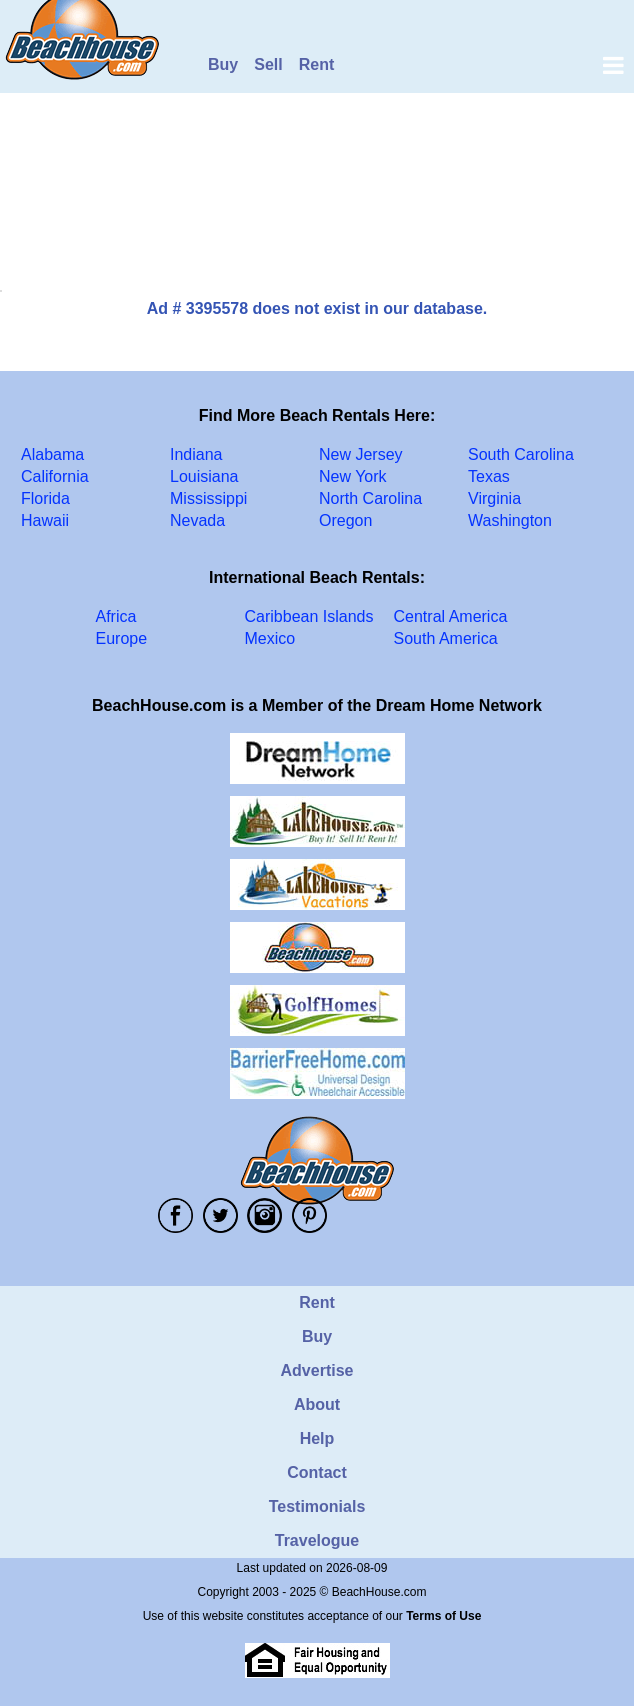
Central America (451, 616)
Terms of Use (443, 1616)
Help (317, 1438)
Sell (268, 64)
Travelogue (317, 1540)
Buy (223, 64)
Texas (489, 476)
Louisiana (204, 476)
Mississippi (208, 498)
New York (353, 476)
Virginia (494, 498)
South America (446, 638)
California (55, 476)
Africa (116, 616)
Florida (45, 498)
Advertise (317, 1370)
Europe (122, 638)
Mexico (270, 638)
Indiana (196, 454)
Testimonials (317, 1506)
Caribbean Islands (309, 616)
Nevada (197, 520)
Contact (317, 1472)
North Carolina (370, 498)
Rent (317, 64)
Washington (510, 520)
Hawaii (45, 520)
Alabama (52, 454)
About (317, 1404)
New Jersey (361, 454)
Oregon (345, 520)
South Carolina (521, 454)
